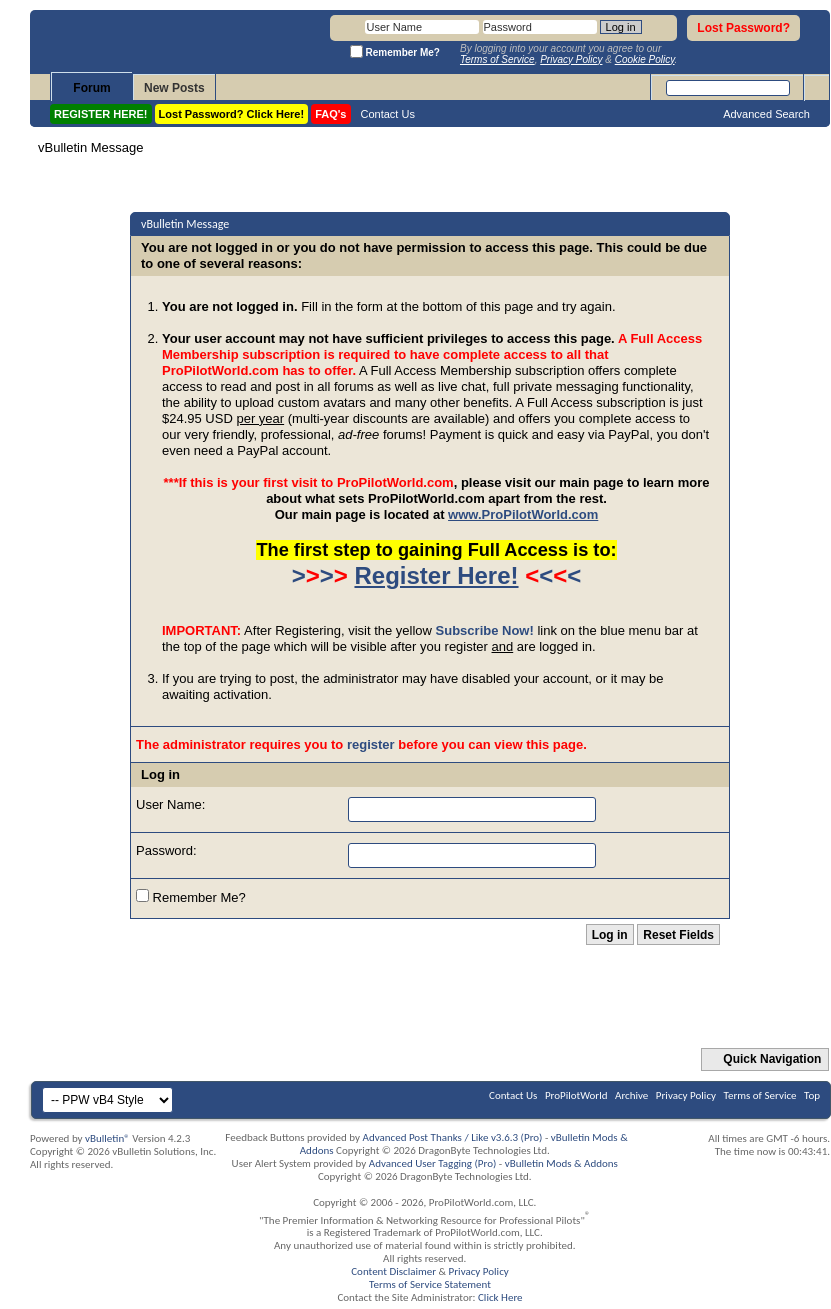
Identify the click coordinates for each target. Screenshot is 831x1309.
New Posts (174, 88)
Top (812, 1095)
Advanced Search (766, 114)
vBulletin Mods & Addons (561, 1163)
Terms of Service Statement (430, 1284)
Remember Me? (191, 897)
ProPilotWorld (576, 1095)
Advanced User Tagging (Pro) (433, 1163)
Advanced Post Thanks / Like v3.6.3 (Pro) (453, 1137)
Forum (91, 88)
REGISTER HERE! (101, 114)
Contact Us (388, 114)
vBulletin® (107, 1138)
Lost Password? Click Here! (232, 114)
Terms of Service (760, 1095)
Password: (166, 850)
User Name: (170, 804)
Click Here (500, 1297)
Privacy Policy (686, 1095)
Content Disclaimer (393, 1271)
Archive (631, 1095)
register (371, 744)
